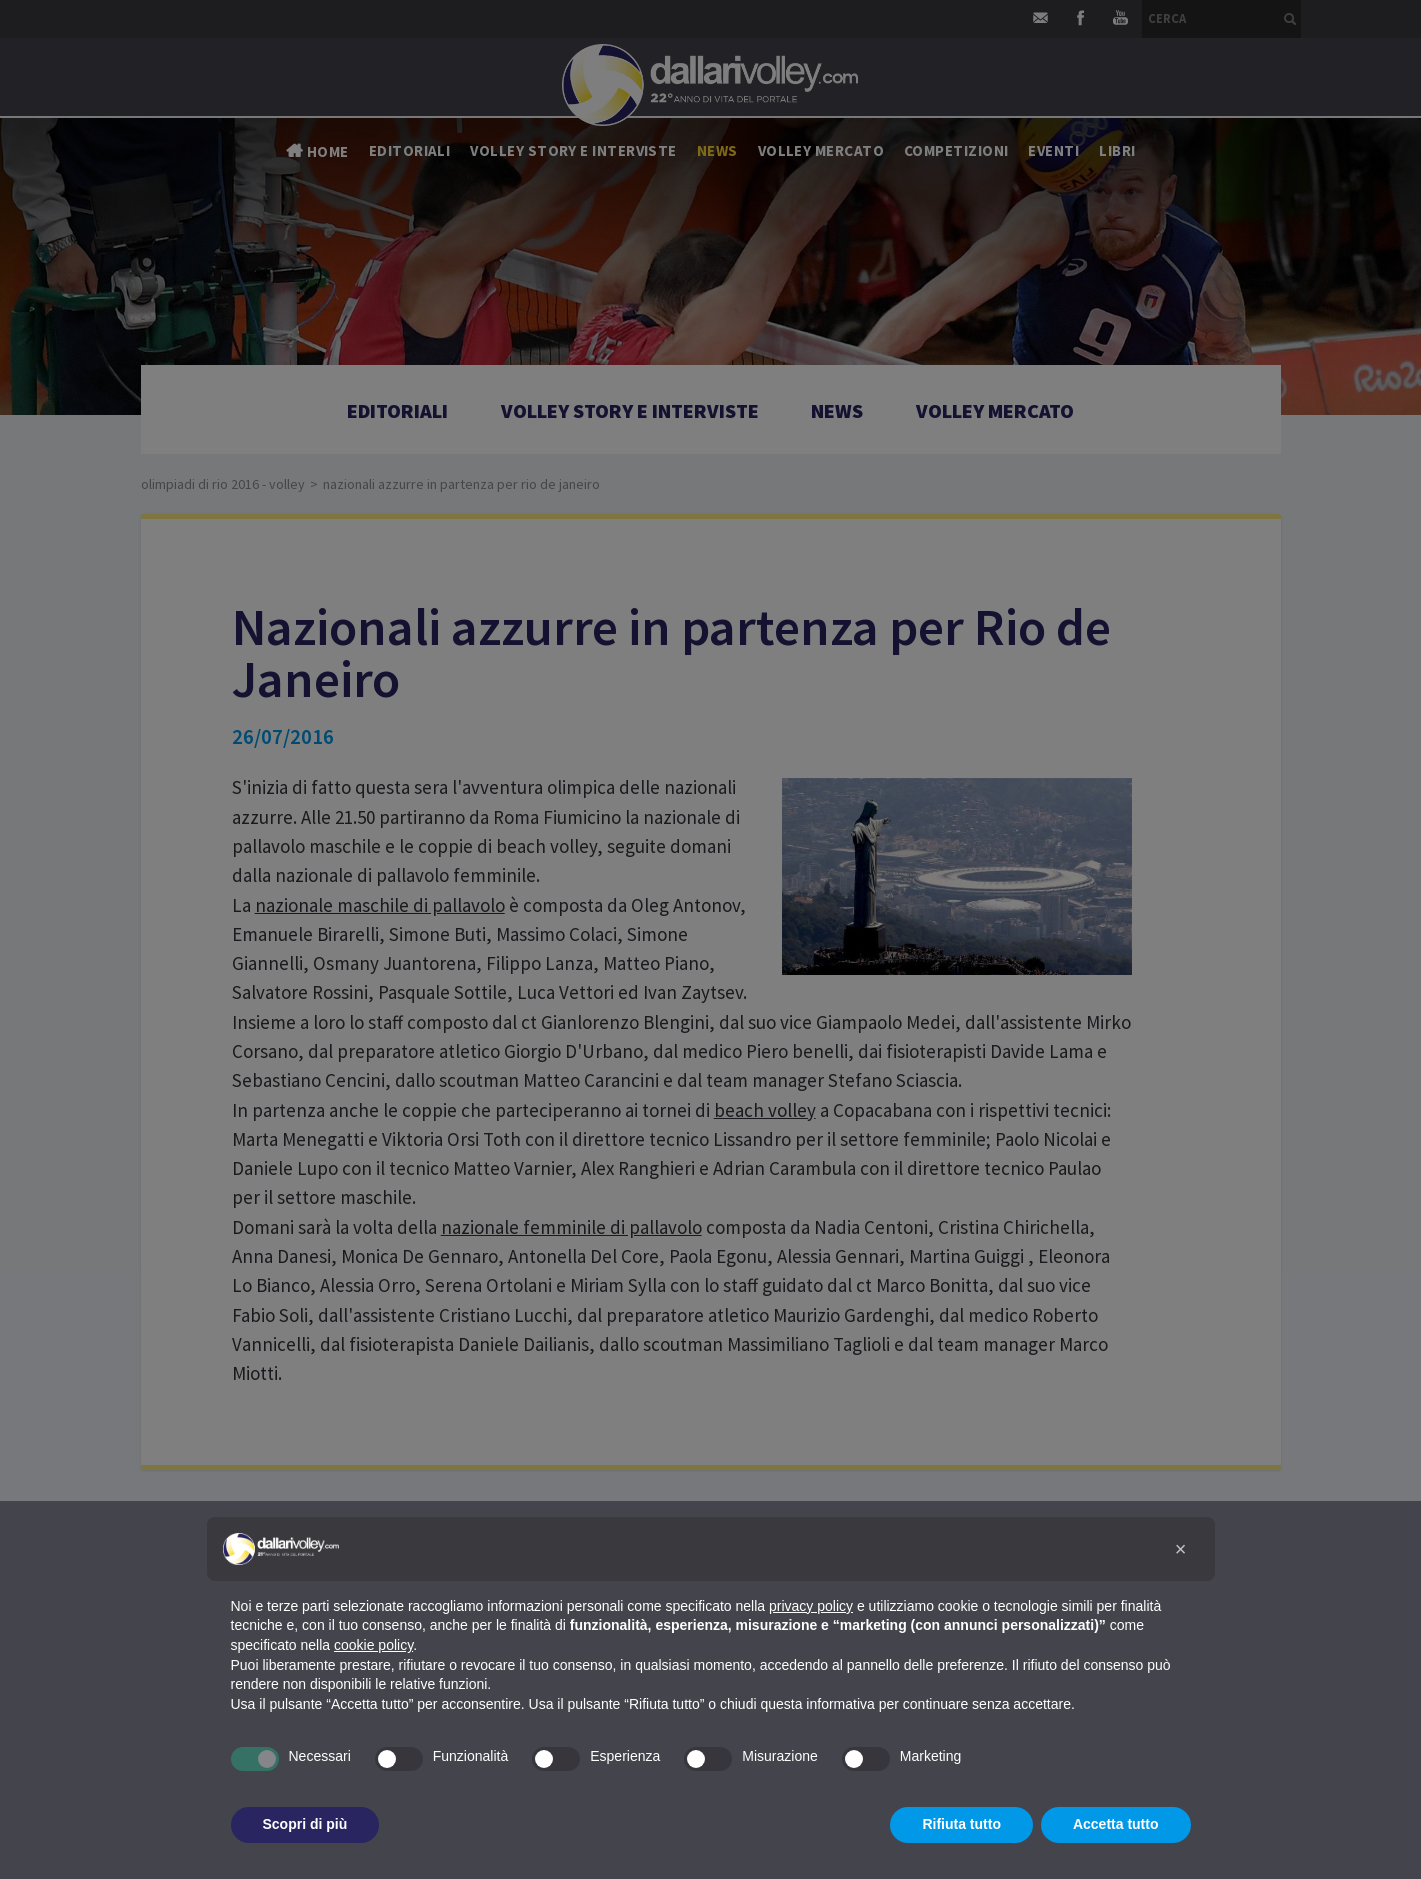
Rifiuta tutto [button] (961, 1824)
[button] (1181, 1549)
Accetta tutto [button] (1116, 1824)
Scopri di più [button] (305, 1824)
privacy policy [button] (811, 1606)
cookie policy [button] (373, 1645)
